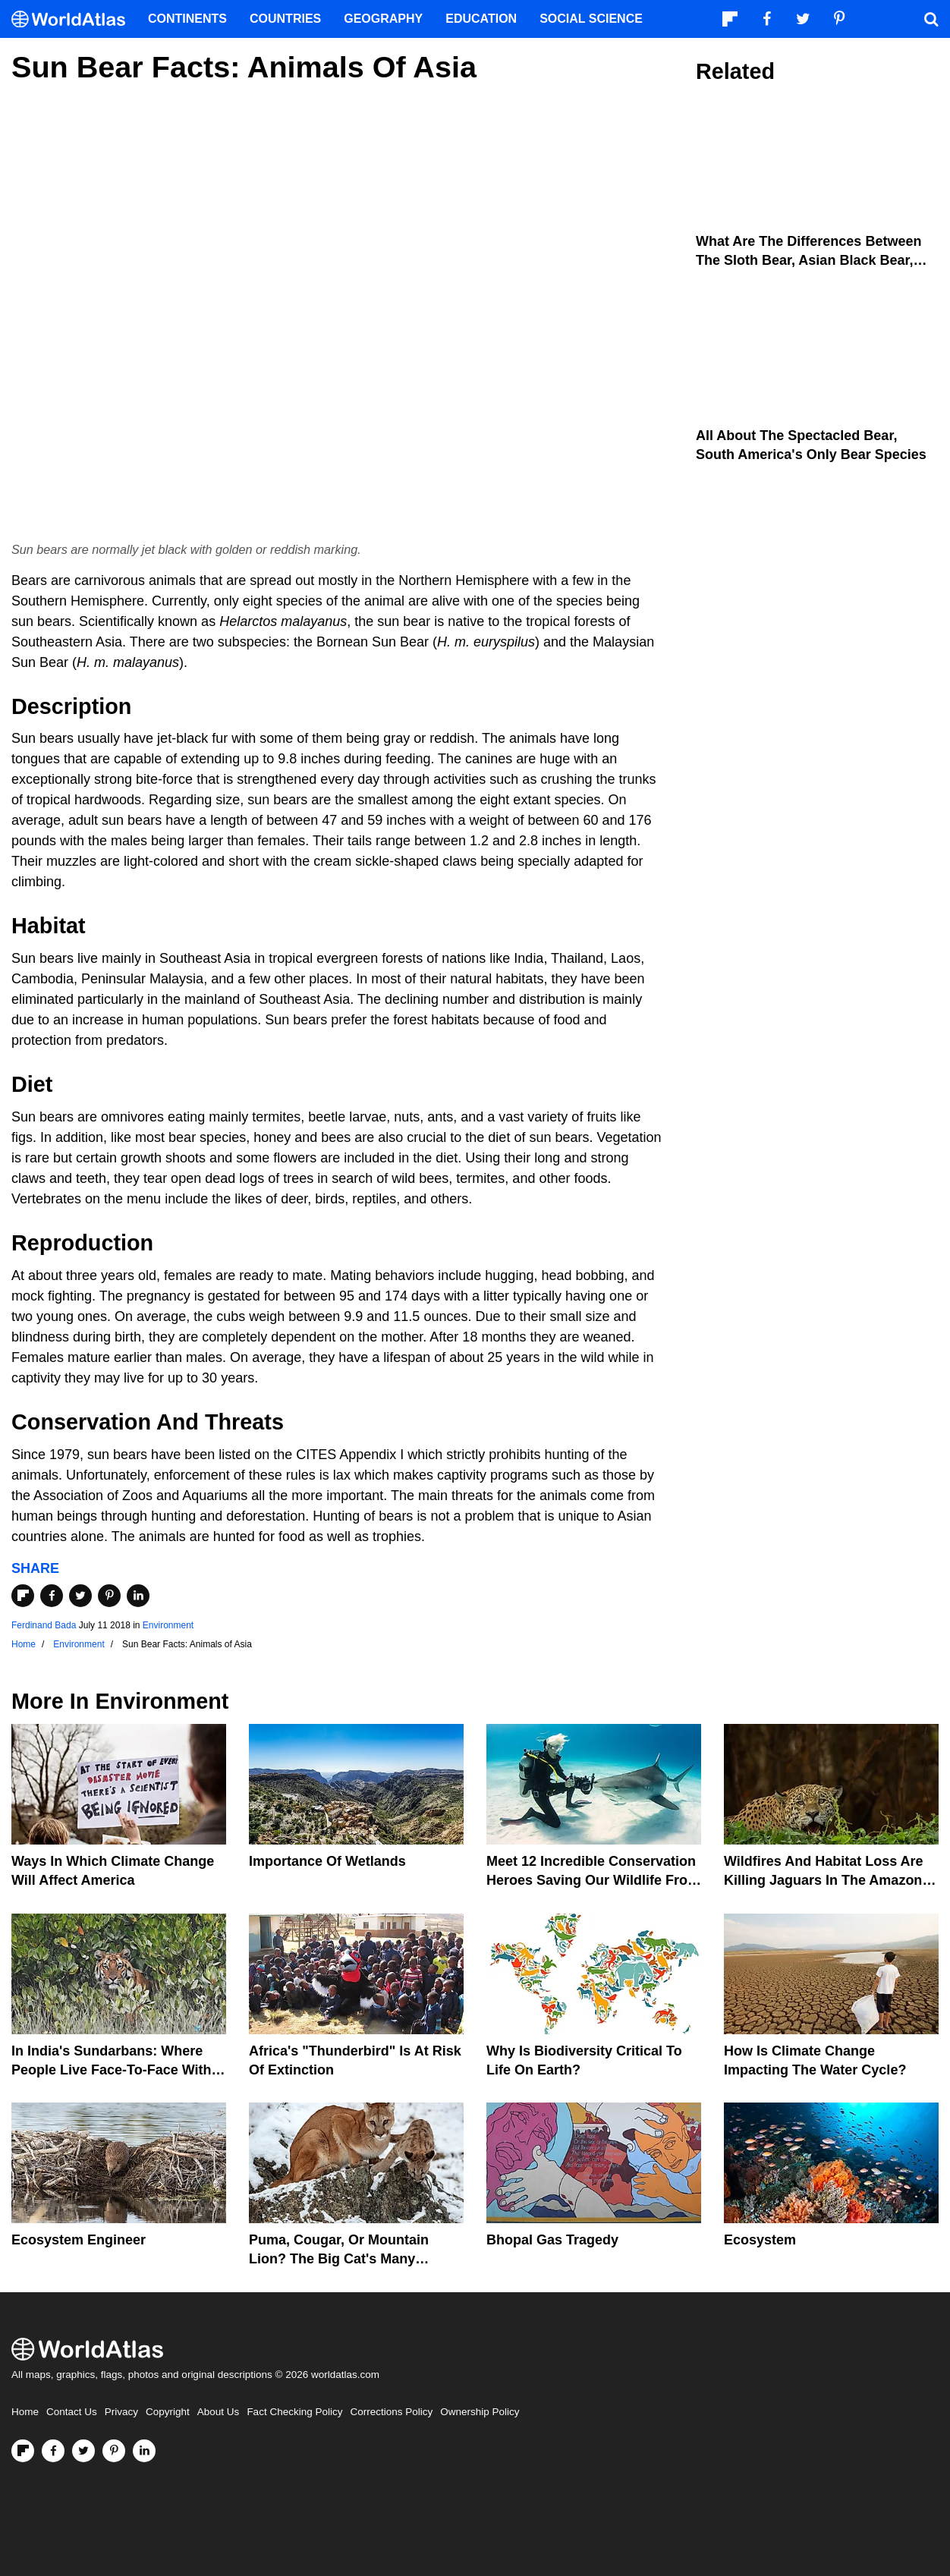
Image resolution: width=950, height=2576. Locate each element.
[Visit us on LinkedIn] (144, 2450)
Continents (187, 18)
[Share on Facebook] (51, 1595)
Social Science (591, 18)
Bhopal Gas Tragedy (552, 2239)
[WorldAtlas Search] (931, 19)
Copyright (168, 2411)
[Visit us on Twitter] (83, 2450)
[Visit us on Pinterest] (113, 2450)
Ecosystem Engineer (78, 2239)
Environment (168, 1625)
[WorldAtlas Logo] (74, 19)
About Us (218, 2411)
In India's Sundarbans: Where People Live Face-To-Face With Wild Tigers (111, 2069)
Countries (285, 18)
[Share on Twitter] (80, 1595)
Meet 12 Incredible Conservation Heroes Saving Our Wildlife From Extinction (593, 1880)
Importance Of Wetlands (327, 1861)
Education (481, 18)
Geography (383, 18)
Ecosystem (760, 2239)
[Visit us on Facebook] (53, 2450)
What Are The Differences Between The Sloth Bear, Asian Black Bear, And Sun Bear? (808, 260)
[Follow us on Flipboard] (22, 2450)
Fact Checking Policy (294, 2411)
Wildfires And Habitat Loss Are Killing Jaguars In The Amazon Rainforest (823, 1880)
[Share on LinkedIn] (138, 1595)
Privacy (121, 2411)
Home (25, 2411)
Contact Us (71, 2411)
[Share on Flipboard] (22, 1595)
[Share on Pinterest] (109, 1595)
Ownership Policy (479, 2411)
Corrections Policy (391, 2411)
